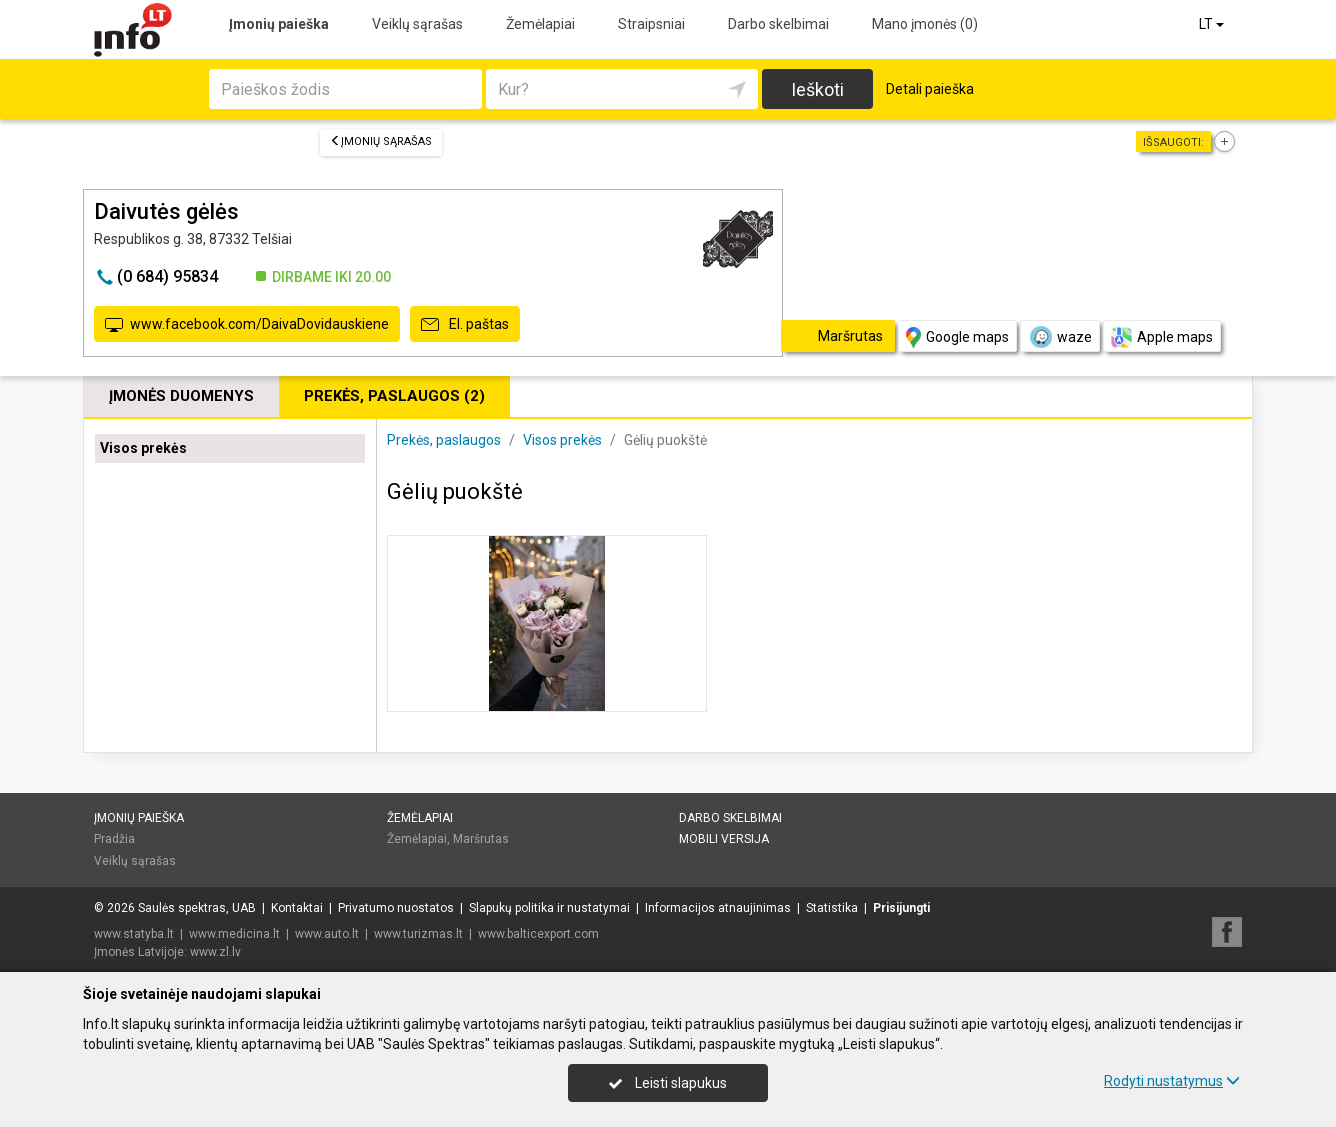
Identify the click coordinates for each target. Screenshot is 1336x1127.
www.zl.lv (215, 952)
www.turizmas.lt (418, 934)
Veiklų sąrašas (417, 24)
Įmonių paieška (279, 24)
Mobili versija (724, 839)
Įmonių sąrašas (381, 141)
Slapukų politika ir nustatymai (549, 908)
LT (1213, 24)
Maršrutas (481, 839)
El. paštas (465, 325)
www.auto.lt (327, 934)
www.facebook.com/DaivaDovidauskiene (247, 325)
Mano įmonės (925, 24)
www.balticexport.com (538, 934)
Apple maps (1162, 337)
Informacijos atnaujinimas (718, 908)
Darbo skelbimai (778, 24)
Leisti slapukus (668, 1083)
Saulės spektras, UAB (197, 908)
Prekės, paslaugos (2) (394, 396)
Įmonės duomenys (181, 396)
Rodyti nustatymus (1172, 1081)
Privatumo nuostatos (396, 908)
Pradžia (114, 839)
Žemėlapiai (540, 24)
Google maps (957, 337)
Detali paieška (930, 89)
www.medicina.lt (234, 934)
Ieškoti (817, 89)
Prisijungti (901, 908)
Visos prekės (143, 448)
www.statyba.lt (134, 934)
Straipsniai (651, 24)
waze (1060, 337)
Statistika (832, 908)
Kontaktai (297, 908)
